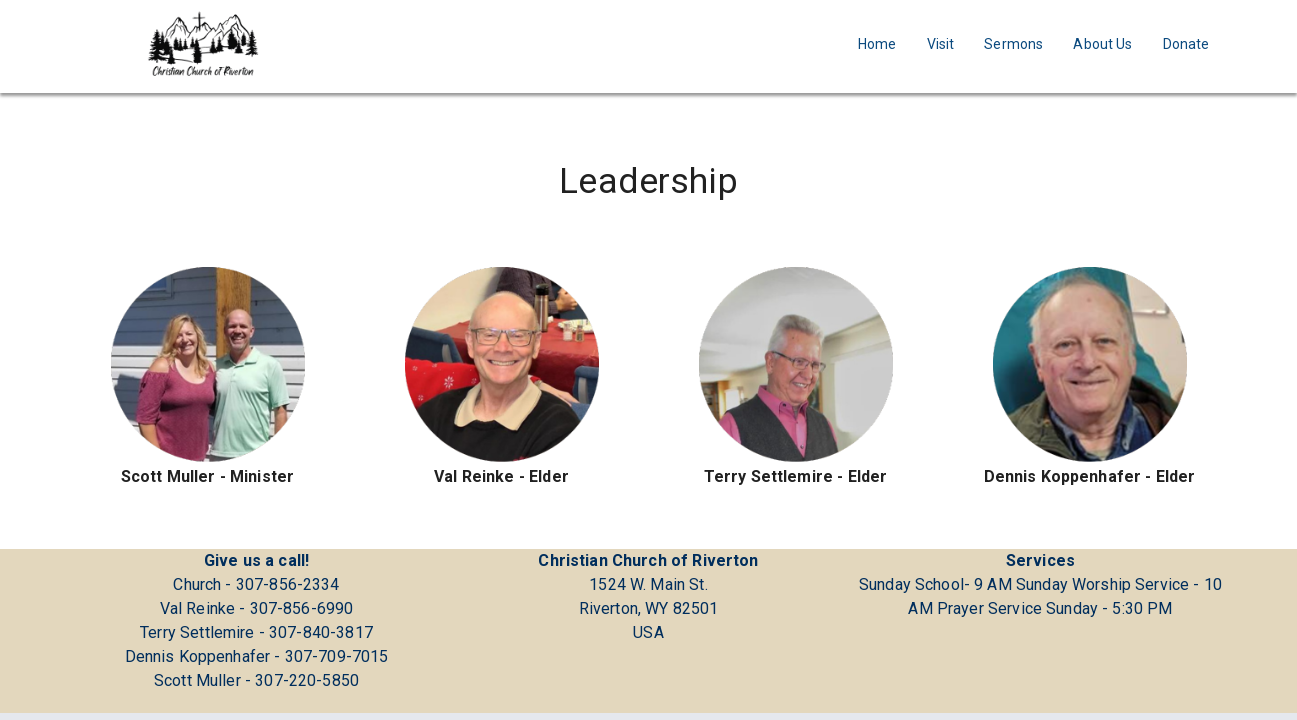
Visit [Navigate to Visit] (941, 44)
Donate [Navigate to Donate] (1186, 44)
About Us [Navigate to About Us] (1102, 44)
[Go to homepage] (203, 43)
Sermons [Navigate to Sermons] (1013, 44)
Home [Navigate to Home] (877, 44)
